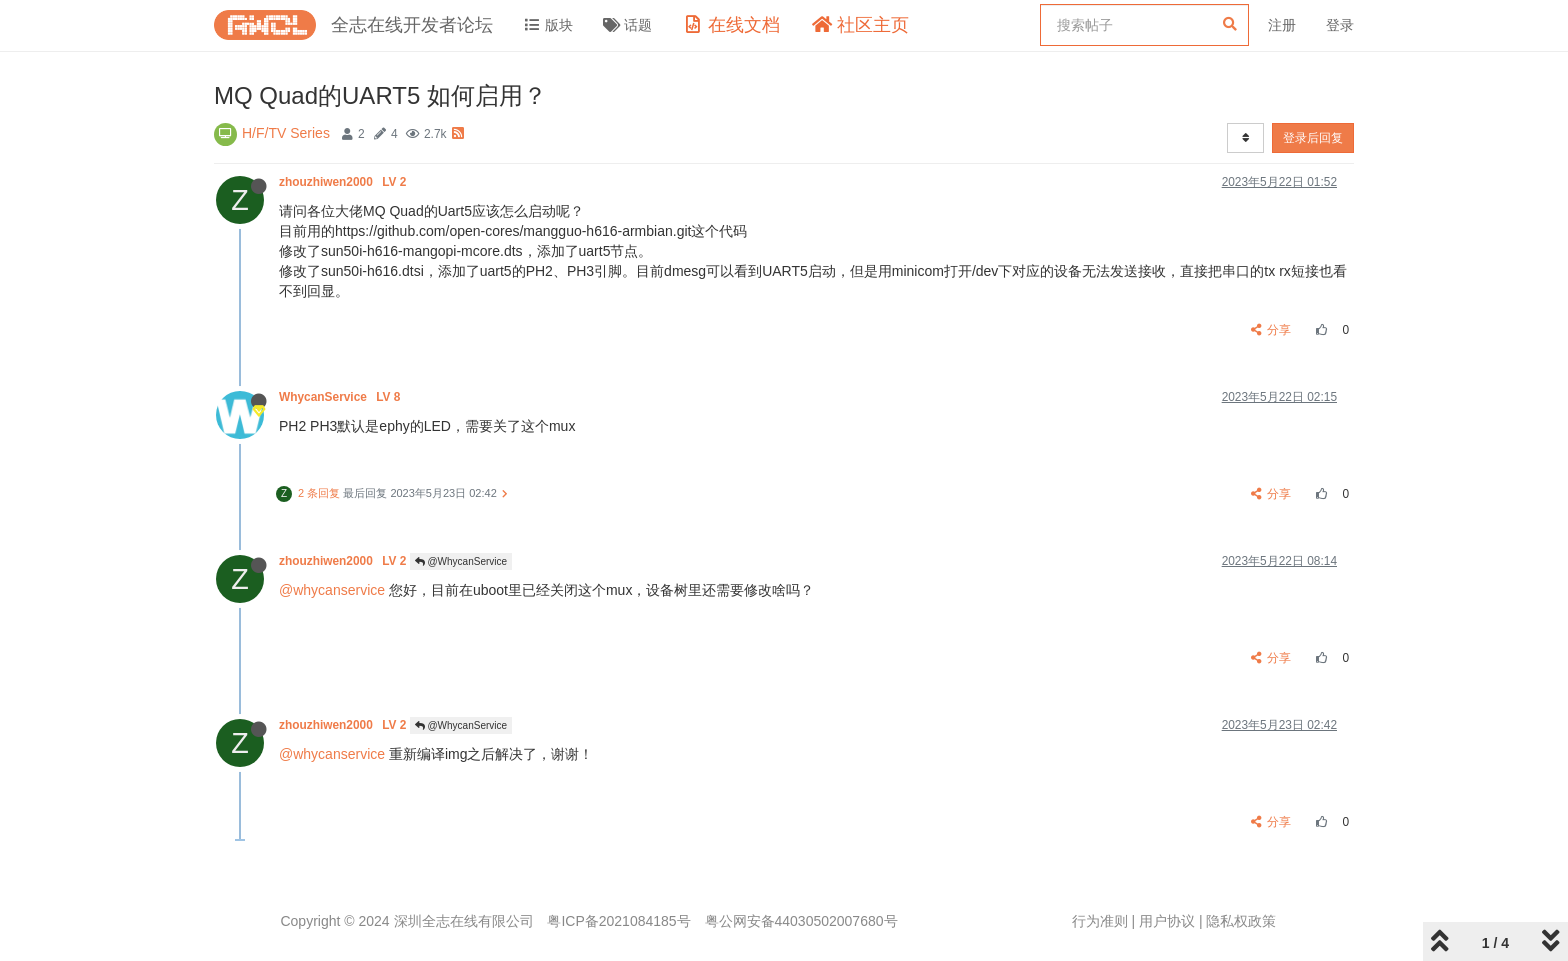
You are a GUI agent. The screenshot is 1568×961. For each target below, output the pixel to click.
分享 (1271, 330)
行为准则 (1100, 921)
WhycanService (341, 397)
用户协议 (1167, 921)
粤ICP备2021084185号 (618, 921)
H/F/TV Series (286, 133)
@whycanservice (332, 590)
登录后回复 (1313, 138)
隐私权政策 (1241, 921)
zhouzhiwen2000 (344, 182)
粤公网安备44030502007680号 (801, 921)
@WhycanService (461, 561)
